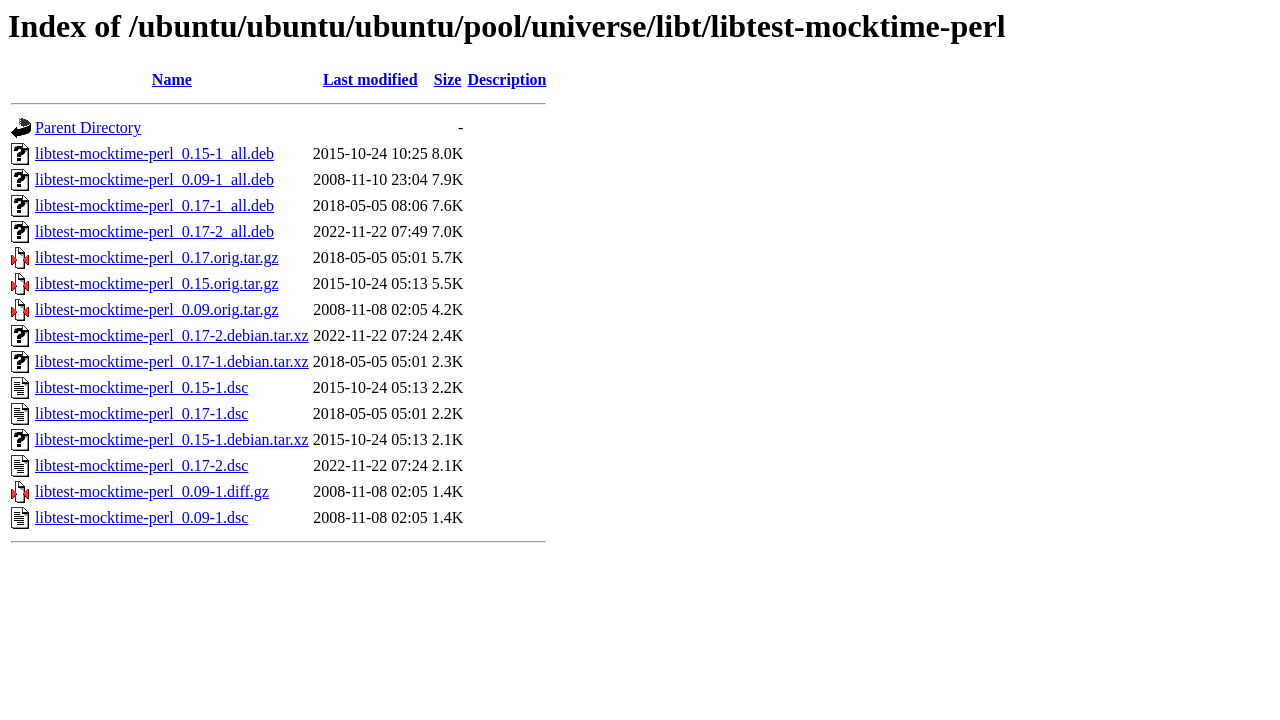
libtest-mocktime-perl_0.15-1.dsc (141, 387)
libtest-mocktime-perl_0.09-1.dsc (141, 517)
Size (448, 79)
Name (172, 79)
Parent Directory (88, 127)
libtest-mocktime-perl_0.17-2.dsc (141, 465)
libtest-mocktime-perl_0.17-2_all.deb (154, 231)
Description (506, 79)
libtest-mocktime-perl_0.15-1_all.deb (154, 153)
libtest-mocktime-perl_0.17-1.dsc (141, 413)
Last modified (370, 79)
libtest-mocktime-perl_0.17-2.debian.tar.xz (172, 335)
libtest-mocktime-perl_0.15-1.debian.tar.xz (172, 439)
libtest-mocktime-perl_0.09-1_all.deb (154, 179)
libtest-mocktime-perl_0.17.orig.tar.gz (157, 257)
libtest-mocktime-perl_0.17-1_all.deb (154, 205)
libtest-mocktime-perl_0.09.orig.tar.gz (157, 309)
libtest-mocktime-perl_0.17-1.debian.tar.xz (172, 361)
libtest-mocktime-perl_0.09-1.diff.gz (152, 491)
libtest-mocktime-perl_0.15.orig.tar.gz (157, 283)
